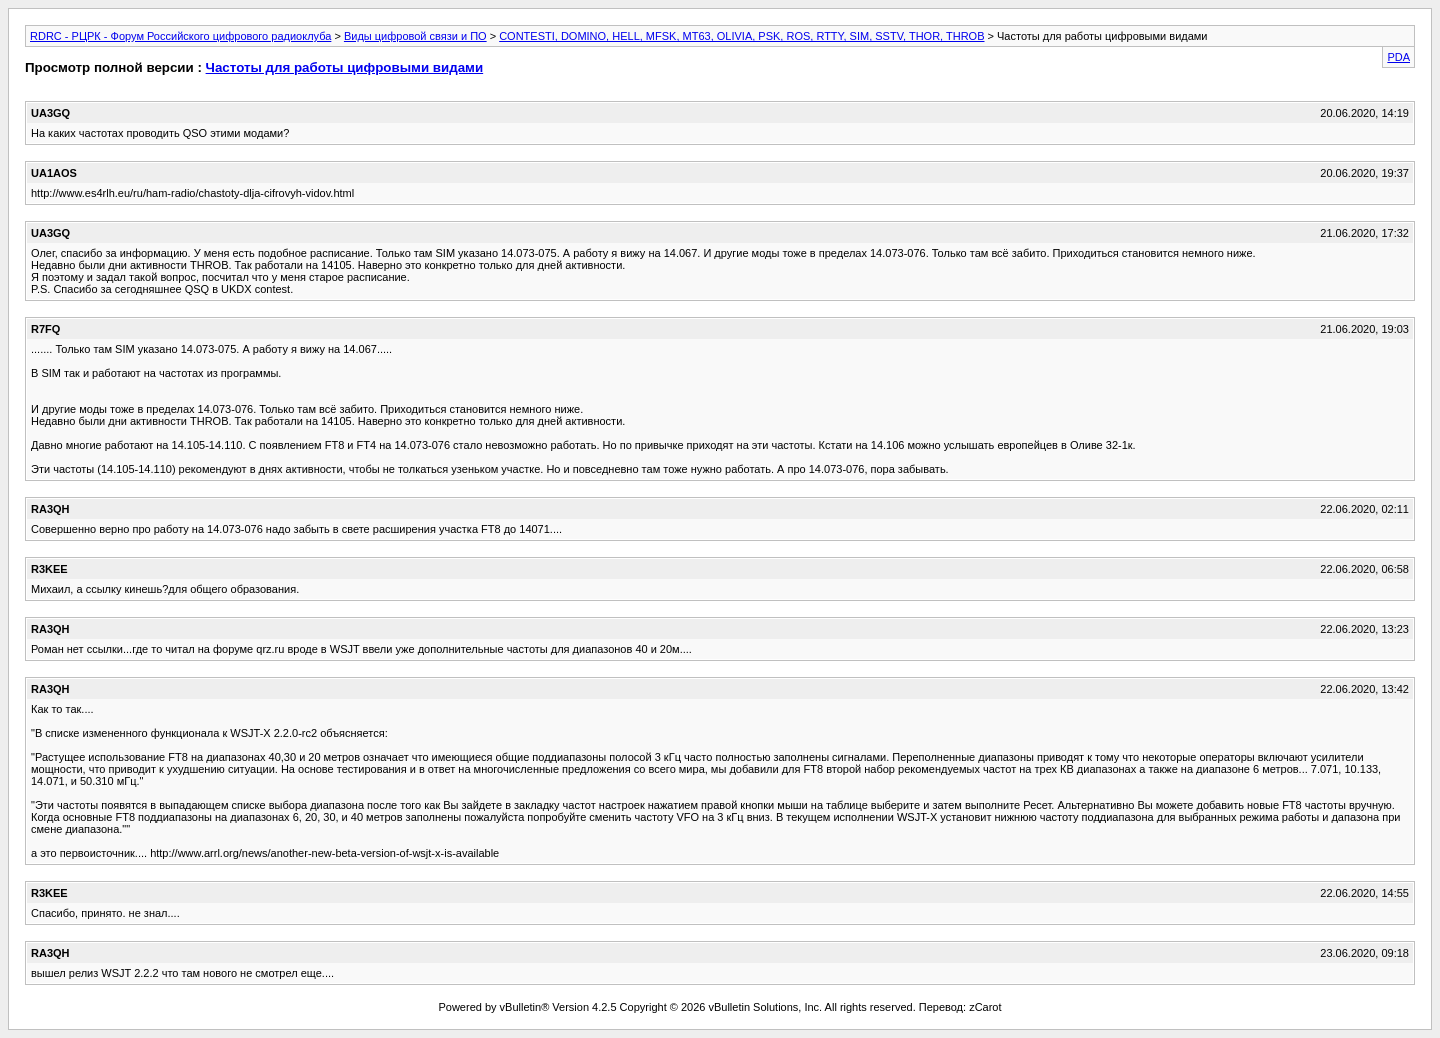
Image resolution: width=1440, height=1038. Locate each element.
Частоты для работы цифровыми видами (345, 67)
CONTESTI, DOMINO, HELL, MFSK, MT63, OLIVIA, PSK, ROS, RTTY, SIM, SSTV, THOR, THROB (741, 36)
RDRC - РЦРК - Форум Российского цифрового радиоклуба (180, 36)
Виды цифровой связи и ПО (415, 36)
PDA (1398, 57)
